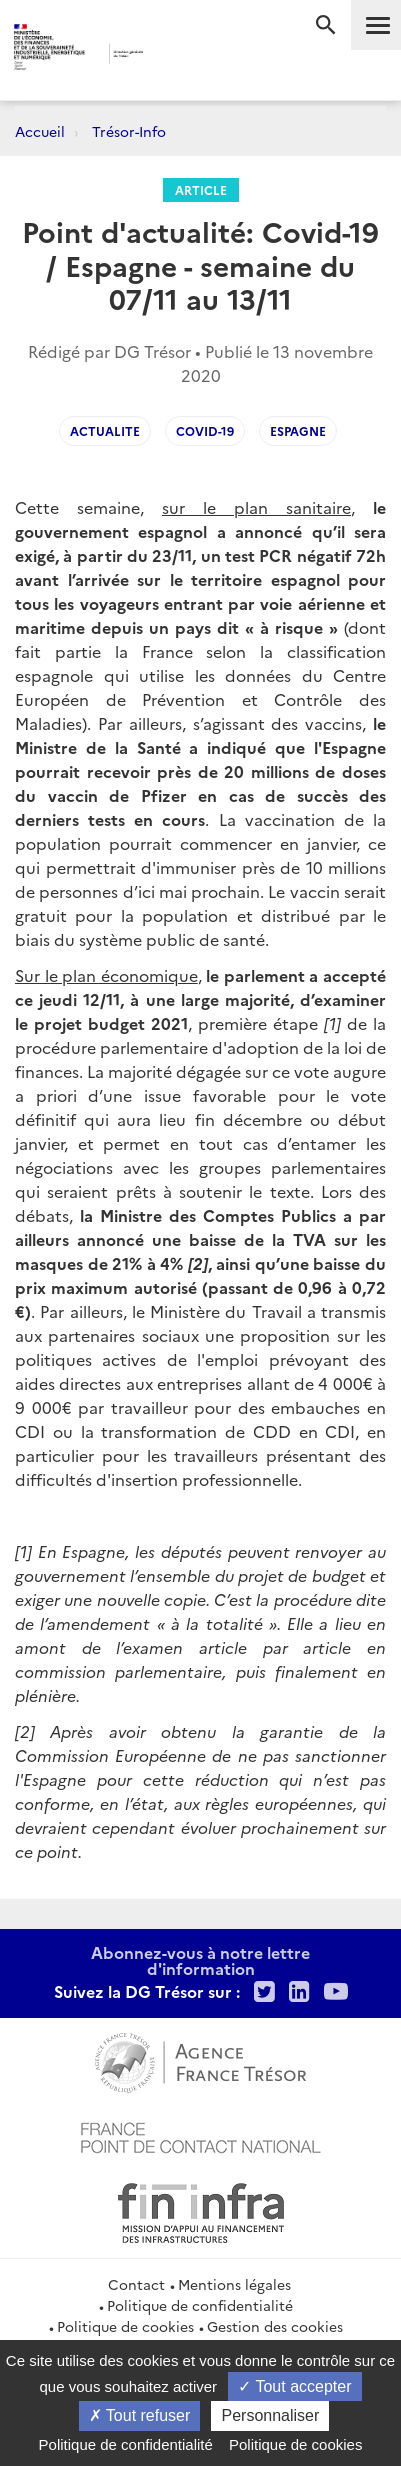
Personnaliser (270, 2415)
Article (201, 189)
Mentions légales (234, 2284)
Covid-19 (205, 430)
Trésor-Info (129, 131)
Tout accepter (294, 2386)
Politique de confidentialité (200, 2305)
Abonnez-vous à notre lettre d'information (200, 1960)
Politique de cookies (125, 2326)
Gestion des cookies (275, 2326)
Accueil (40, 131)
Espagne (298, 430)
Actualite (105, 430)
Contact (136, 2284)
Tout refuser (140, 2415)
